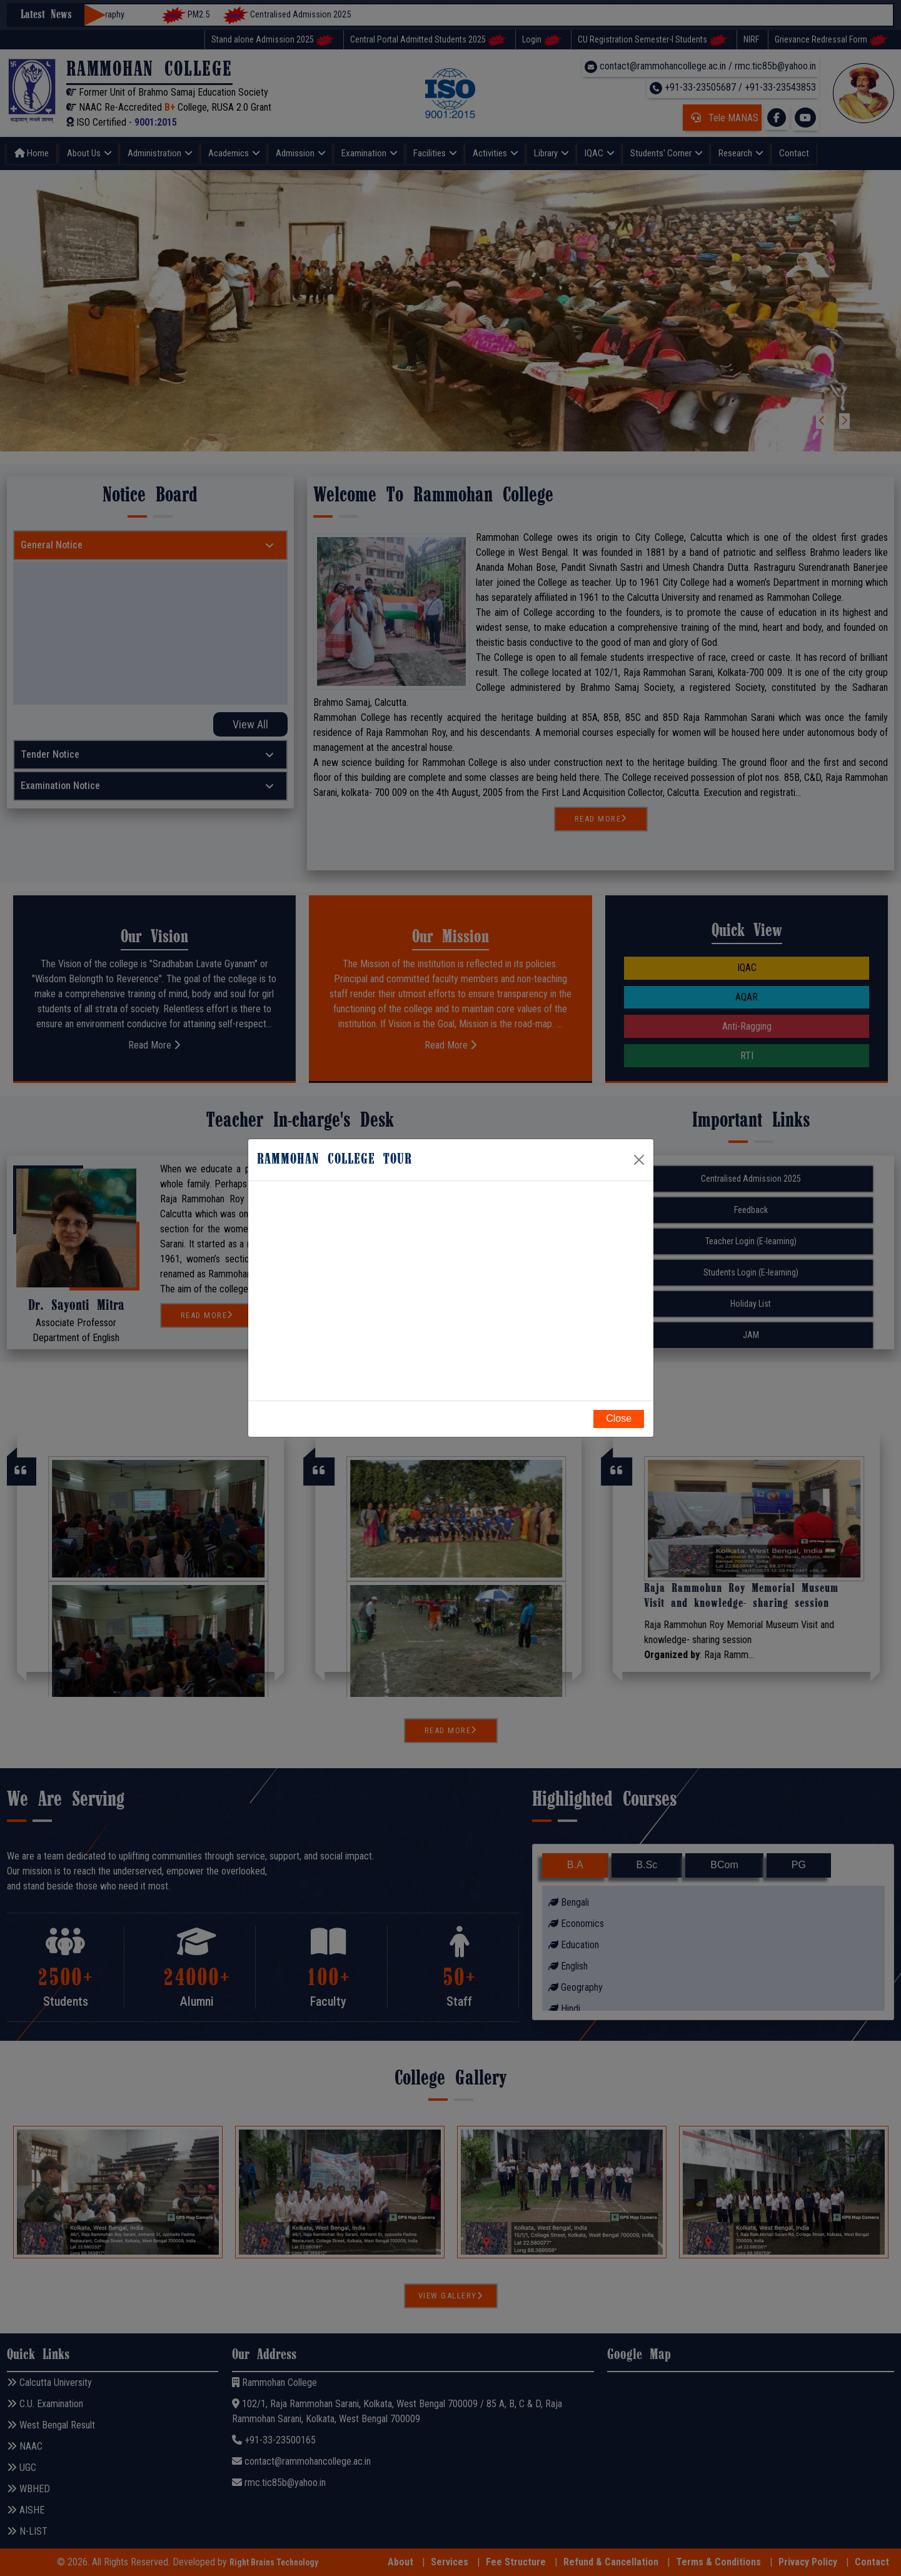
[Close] (639, 1159)
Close (619, 1418)
